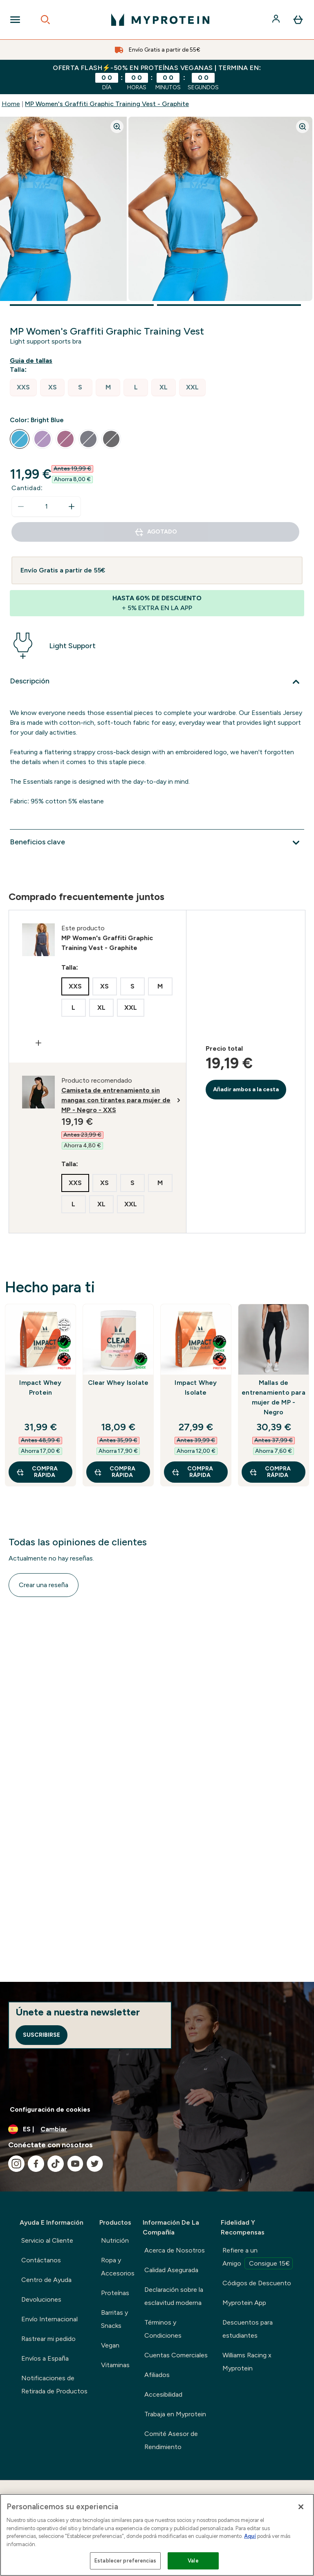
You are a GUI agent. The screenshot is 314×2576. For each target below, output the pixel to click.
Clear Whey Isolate (118, 1382)
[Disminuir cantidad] (21, 506)
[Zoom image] (116, 126)
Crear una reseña (43, 1585)
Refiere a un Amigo (257, 2257)
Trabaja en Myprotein (175, 2414)
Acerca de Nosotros (174, 2250)
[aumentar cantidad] (72, 506)
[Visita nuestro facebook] (36, 2163)
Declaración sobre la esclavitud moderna (173, 2296)
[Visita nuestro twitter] (95, 2163)
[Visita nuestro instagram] (16, 2163)
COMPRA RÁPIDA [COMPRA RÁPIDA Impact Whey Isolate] (192, 1472)
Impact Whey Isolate (196, 1387)
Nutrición (115, 2240)
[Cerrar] (301, 2507)
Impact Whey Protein (40, 1387)
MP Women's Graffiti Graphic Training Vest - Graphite (107, 104)
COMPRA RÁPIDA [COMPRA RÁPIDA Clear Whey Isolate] (114, 1472)
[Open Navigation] (15, 19)
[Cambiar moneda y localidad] (157, 2129)
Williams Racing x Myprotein (246, 2361)
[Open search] (45, 19)
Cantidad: (27, 488)
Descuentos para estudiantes (247, 2328)
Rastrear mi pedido (48, 2339)
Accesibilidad (163, 2394)
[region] (157, 2535)
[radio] (23, 387)
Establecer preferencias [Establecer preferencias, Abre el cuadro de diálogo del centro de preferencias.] (125, 2561)
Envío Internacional (49, 2319)
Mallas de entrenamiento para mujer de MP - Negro (273, 1397)
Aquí (250, 2536)
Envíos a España (45, 2358)
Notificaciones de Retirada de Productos (54, 2384)
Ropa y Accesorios (118, 2266)
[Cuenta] (276, 19)
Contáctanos (41, 2260)
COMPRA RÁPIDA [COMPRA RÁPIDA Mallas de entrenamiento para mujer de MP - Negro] (270, 1472)
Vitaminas (115, 2365)
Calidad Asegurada (171, 2270)
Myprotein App (244, 2303)
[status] (46, 506)
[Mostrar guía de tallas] (33, 361)
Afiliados (157, 2375)
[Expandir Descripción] (157, 682)
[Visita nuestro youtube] (75, 2163)
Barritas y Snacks (114, 2319)
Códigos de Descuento (256, 2283)
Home (11, 104)
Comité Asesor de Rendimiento (171, 2440)
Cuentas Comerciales (176, 2355)
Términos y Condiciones (163, 2328)
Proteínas (115, 2293)
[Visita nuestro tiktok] (55, 2163)
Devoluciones (41, 2299)
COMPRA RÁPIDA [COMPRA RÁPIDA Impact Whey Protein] (37, 1472)
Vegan (110, 2345)
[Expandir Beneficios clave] (157, 843)
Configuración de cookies (50, 2109)
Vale (193, 2561)
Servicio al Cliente (47, 2240)
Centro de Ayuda (46, 2280)
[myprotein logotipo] (160, 19)
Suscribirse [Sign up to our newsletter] (41, 2034)
